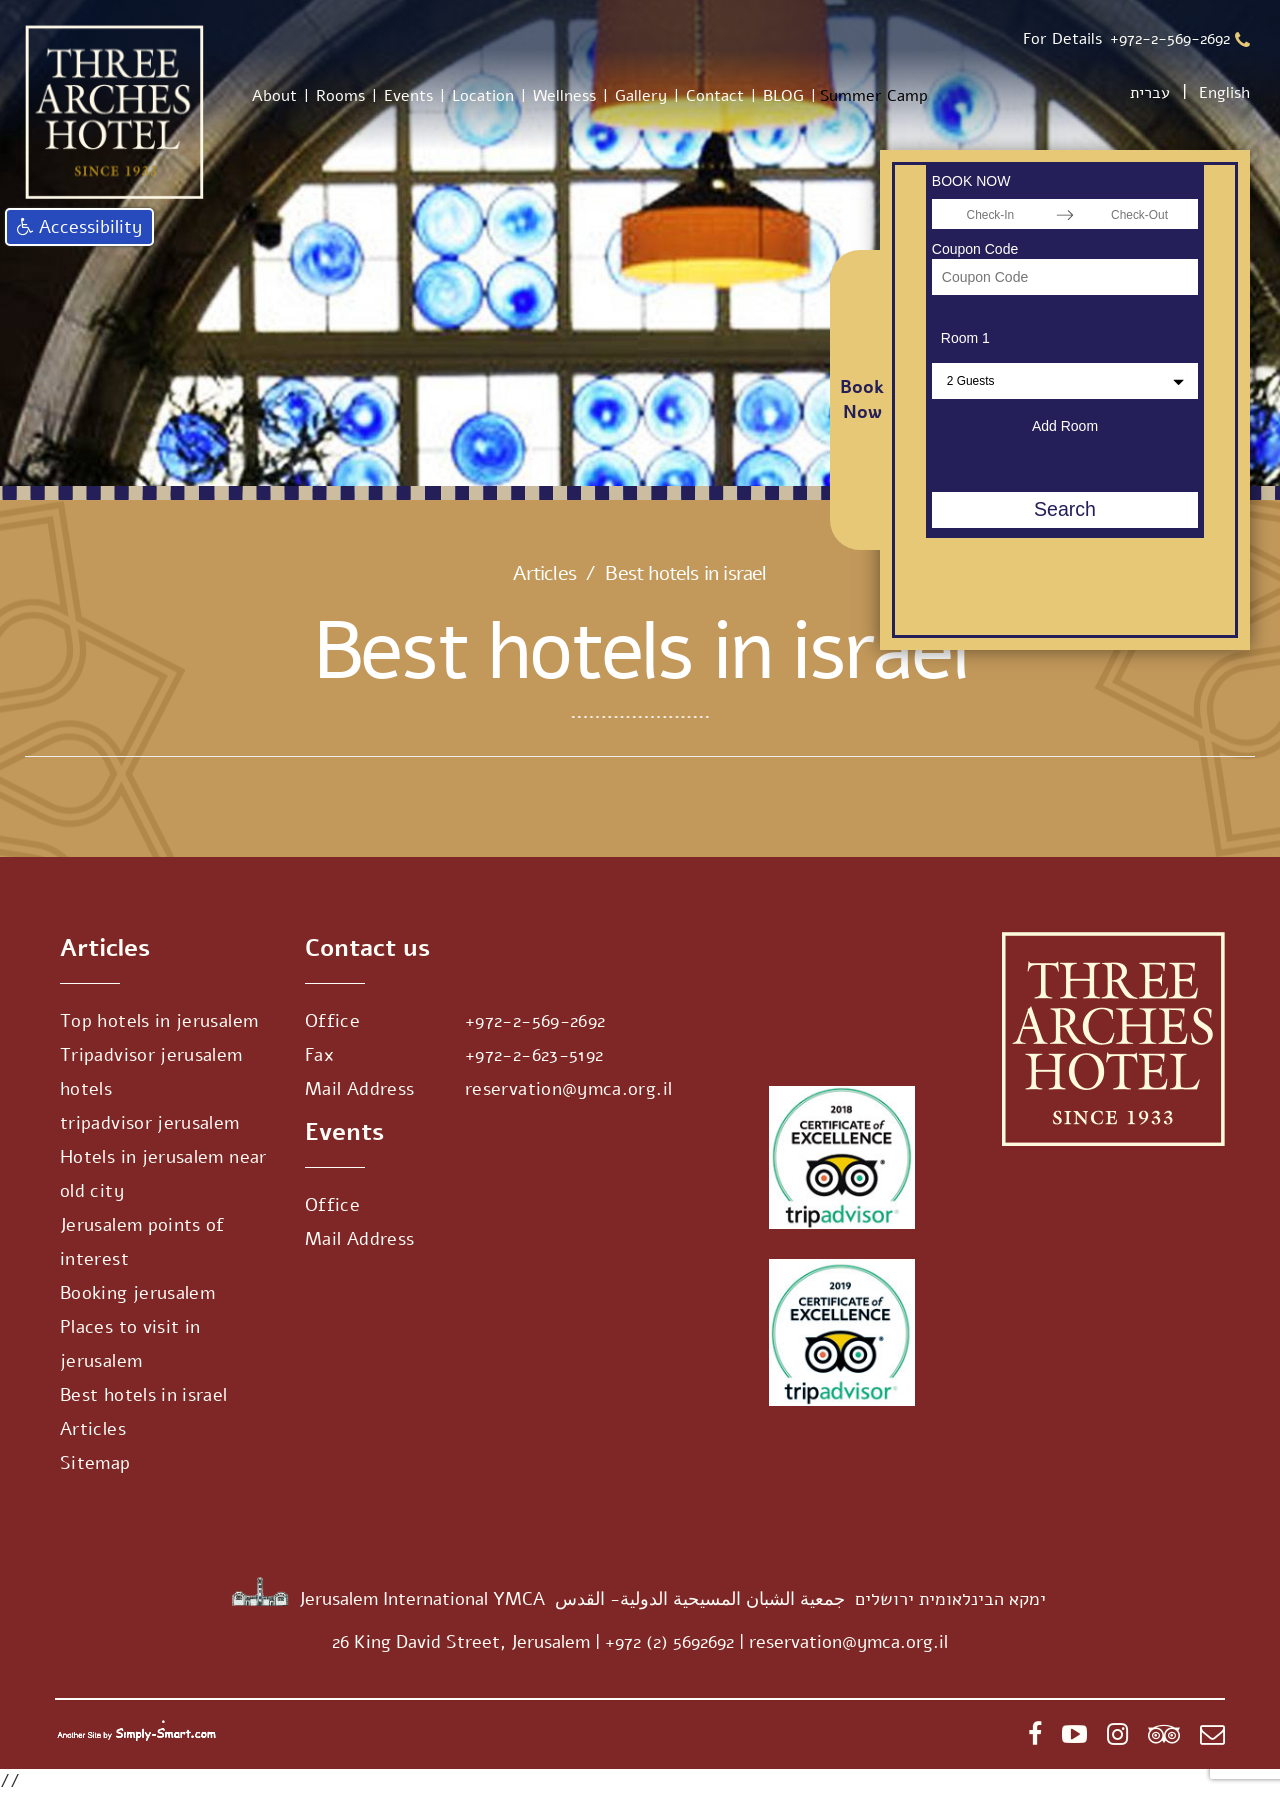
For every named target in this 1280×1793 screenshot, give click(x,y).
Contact (715, 96)
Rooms (340, 96)
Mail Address (359, 1089)
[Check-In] (990, 214)
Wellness (564, 96)
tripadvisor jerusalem (150, 1123)
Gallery (641, 96)
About (274, 96)
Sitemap (95, 1463)
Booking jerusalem (137, 1293)
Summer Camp (874, 96)
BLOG (783, 96)
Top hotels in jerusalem (159, 1021)
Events (408, 96)
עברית (1150, 93)
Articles (544, 573)
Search (1065, 509)
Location (483, 96)
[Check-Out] (1139, 214)
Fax (319, 1055)
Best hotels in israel (144, 1395)
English (1224, 93)
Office (332, 1021)
